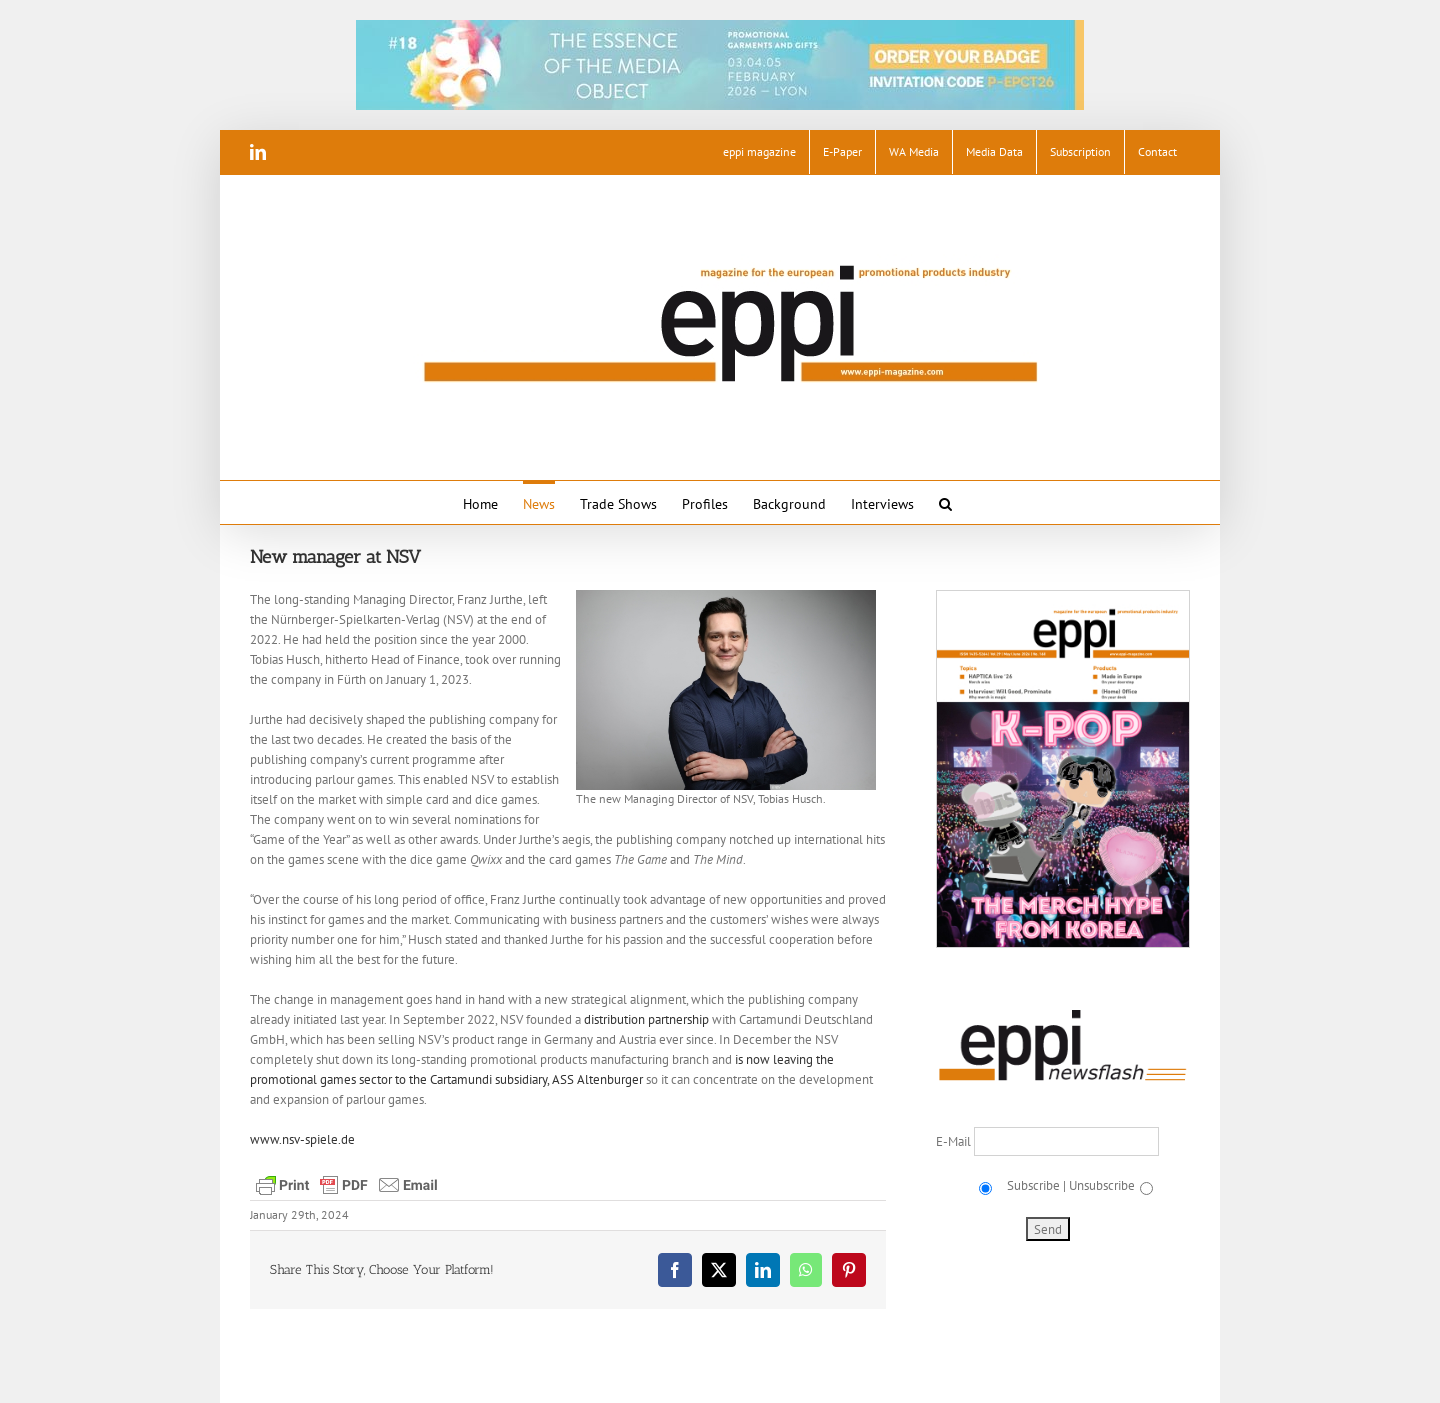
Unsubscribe (1102, 1185)
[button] (945, 502)
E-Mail (955, 1141)
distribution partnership (646, 1019)
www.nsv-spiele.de (302, 1139)
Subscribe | (1035, 1185)
